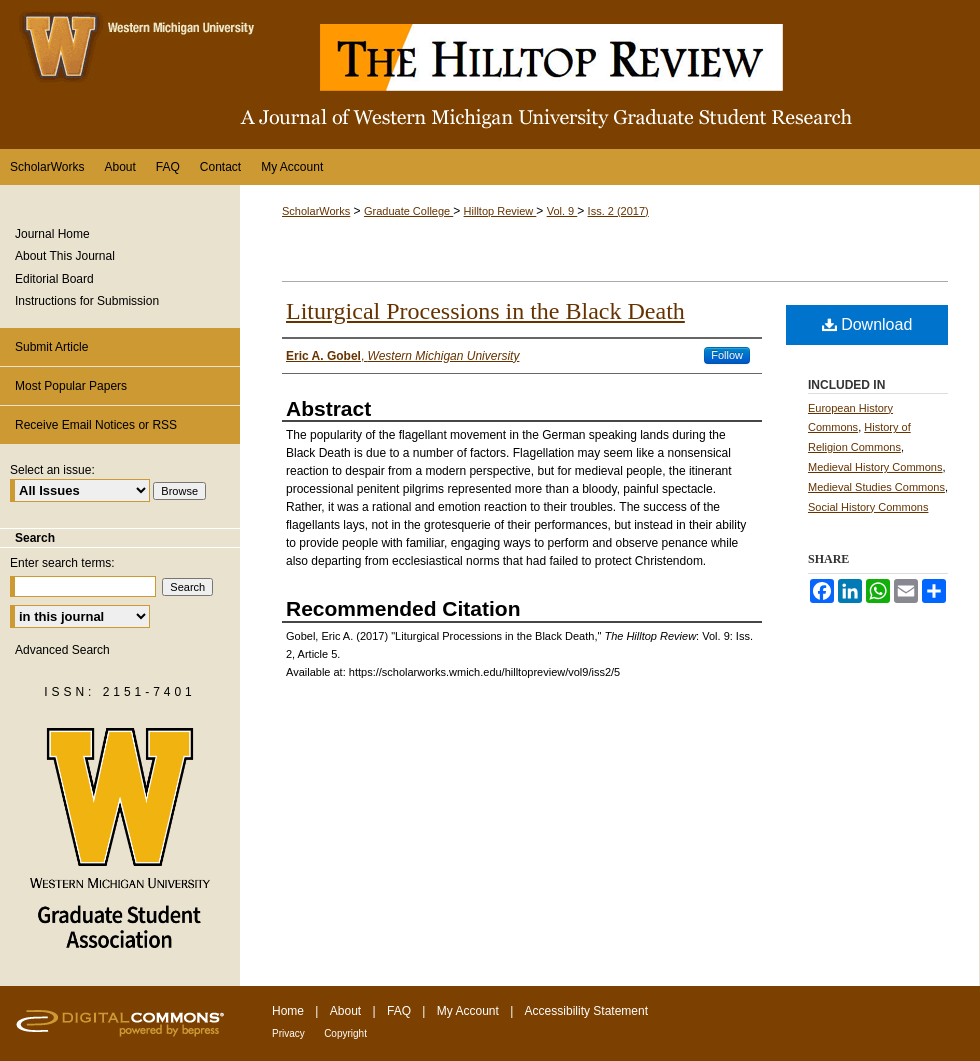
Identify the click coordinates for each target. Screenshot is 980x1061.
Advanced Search (62, 650)
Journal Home (52, 234)
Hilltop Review (500, 211)
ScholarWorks (316, 211)
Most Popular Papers (71, 386)
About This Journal (65, 256)
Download (867, 324)
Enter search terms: (62, 563)
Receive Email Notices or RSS (96, 425)
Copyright (345, 1033)
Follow (727, 355)
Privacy (288, 1033)
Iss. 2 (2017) (618, 211)
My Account (468, 1011)
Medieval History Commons (875, 467)
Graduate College (408, 211)
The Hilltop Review (490, 74)
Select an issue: (52, 470)
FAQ (399, 1011)
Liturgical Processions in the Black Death (485, 311)
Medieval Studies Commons (876, 487)
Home (288, 1011)
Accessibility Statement (586, 1011)
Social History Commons (868, 507)
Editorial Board (54, 279)
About (345, 1011)
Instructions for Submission (87, 301)
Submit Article (51, 347)
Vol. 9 (562, 211)
